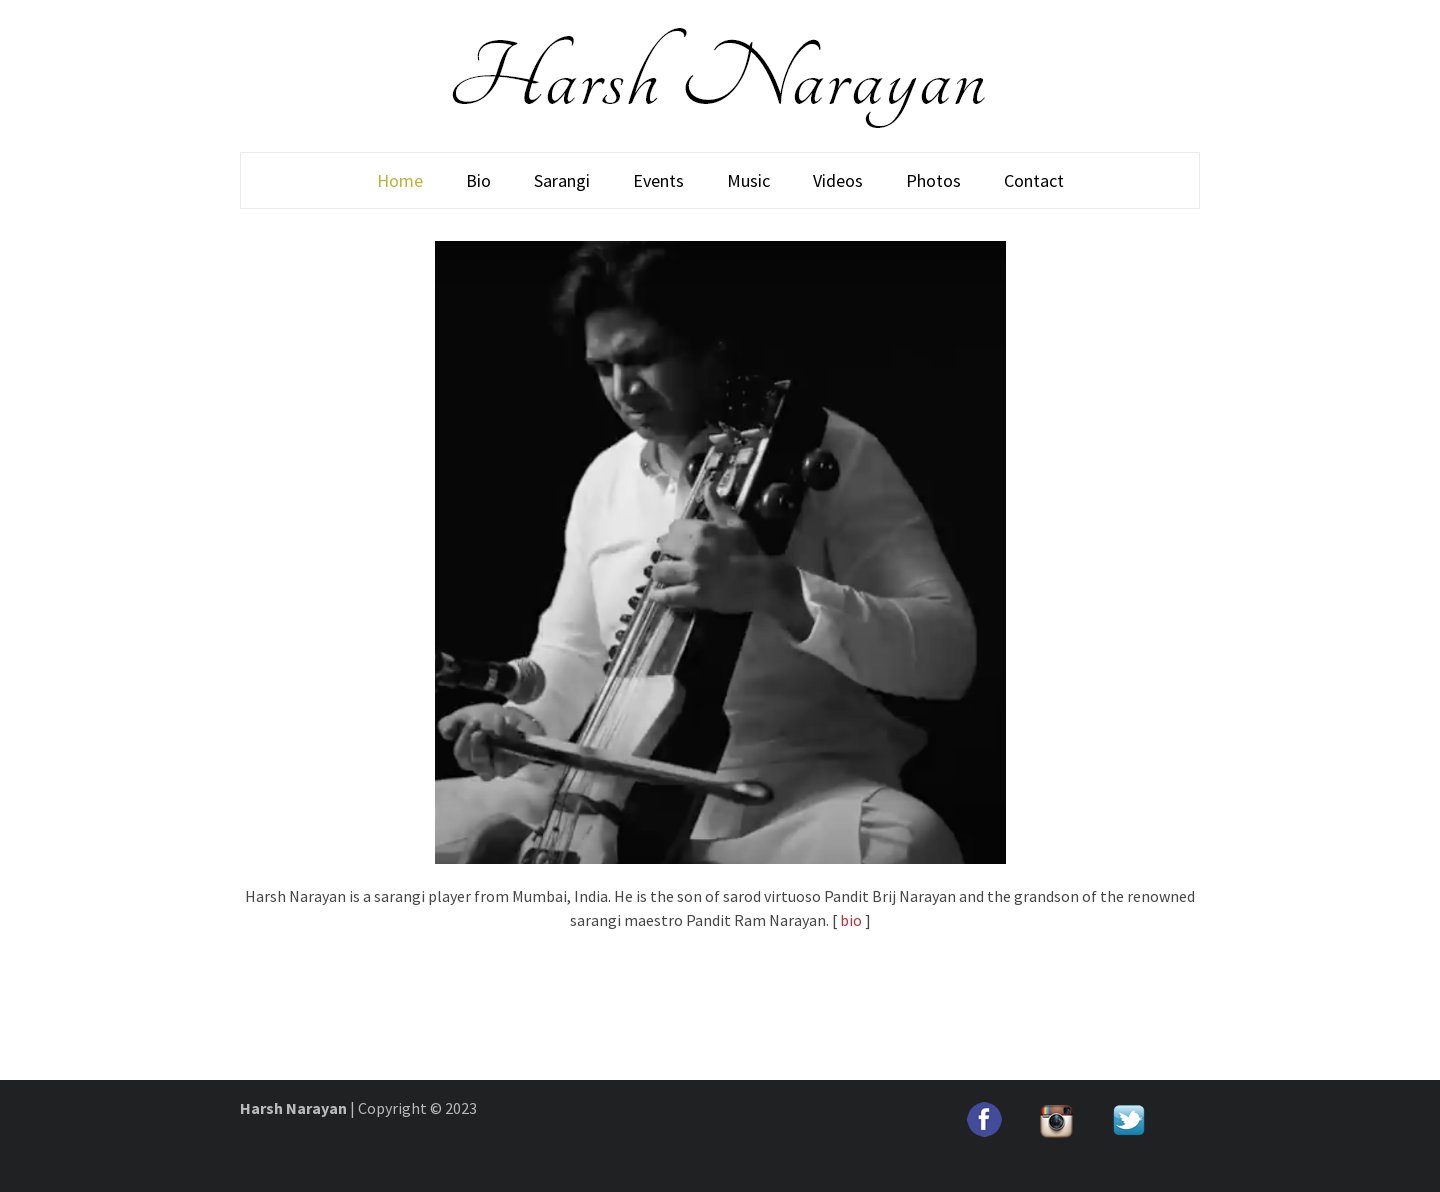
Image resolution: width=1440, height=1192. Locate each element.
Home (400, 180)
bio (851, 920)
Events (658, 180)
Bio (478, 180)
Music (748, 180)
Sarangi (562, 180)
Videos (838, 180)
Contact (1034, 180)
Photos (933, 180)
